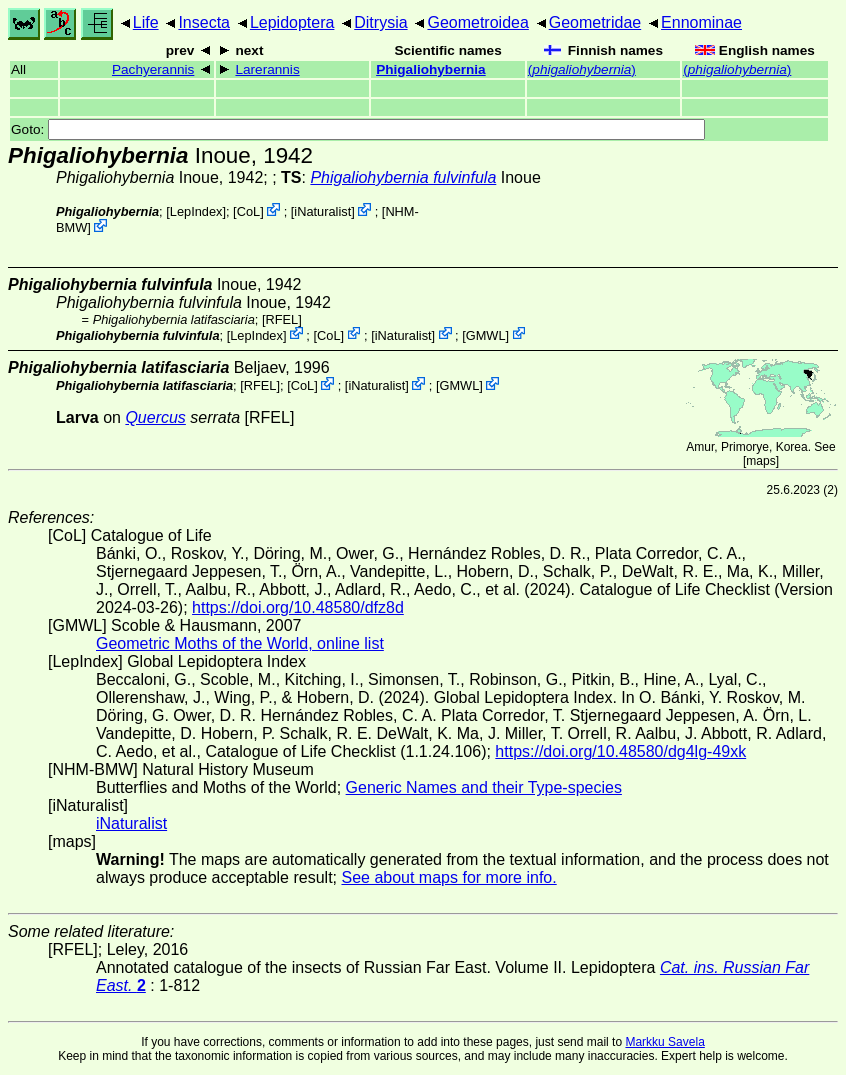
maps (760, 461)
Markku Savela (664, 1042)
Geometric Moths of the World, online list (240, 643)
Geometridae (595, 22)
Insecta (204, 22)
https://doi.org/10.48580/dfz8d (298, 607)
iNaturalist (322, 211)
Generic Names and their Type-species (484, 787)
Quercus (155, 417)
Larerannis (267, 69)
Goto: (358, 129)
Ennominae (701, 22)
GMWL (486, 334)
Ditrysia (380, 22)
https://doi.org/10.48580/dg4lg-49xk (620, 751)
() (582, 69)
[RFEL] (282, 319)
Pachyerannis (153, 69)
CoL (248, 211)
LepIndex (196, 211)
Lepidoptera (292, 22)
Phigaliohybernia (431, 69)
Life (146, 22)
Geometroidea (477, 22)
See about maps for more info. (448, 877)
